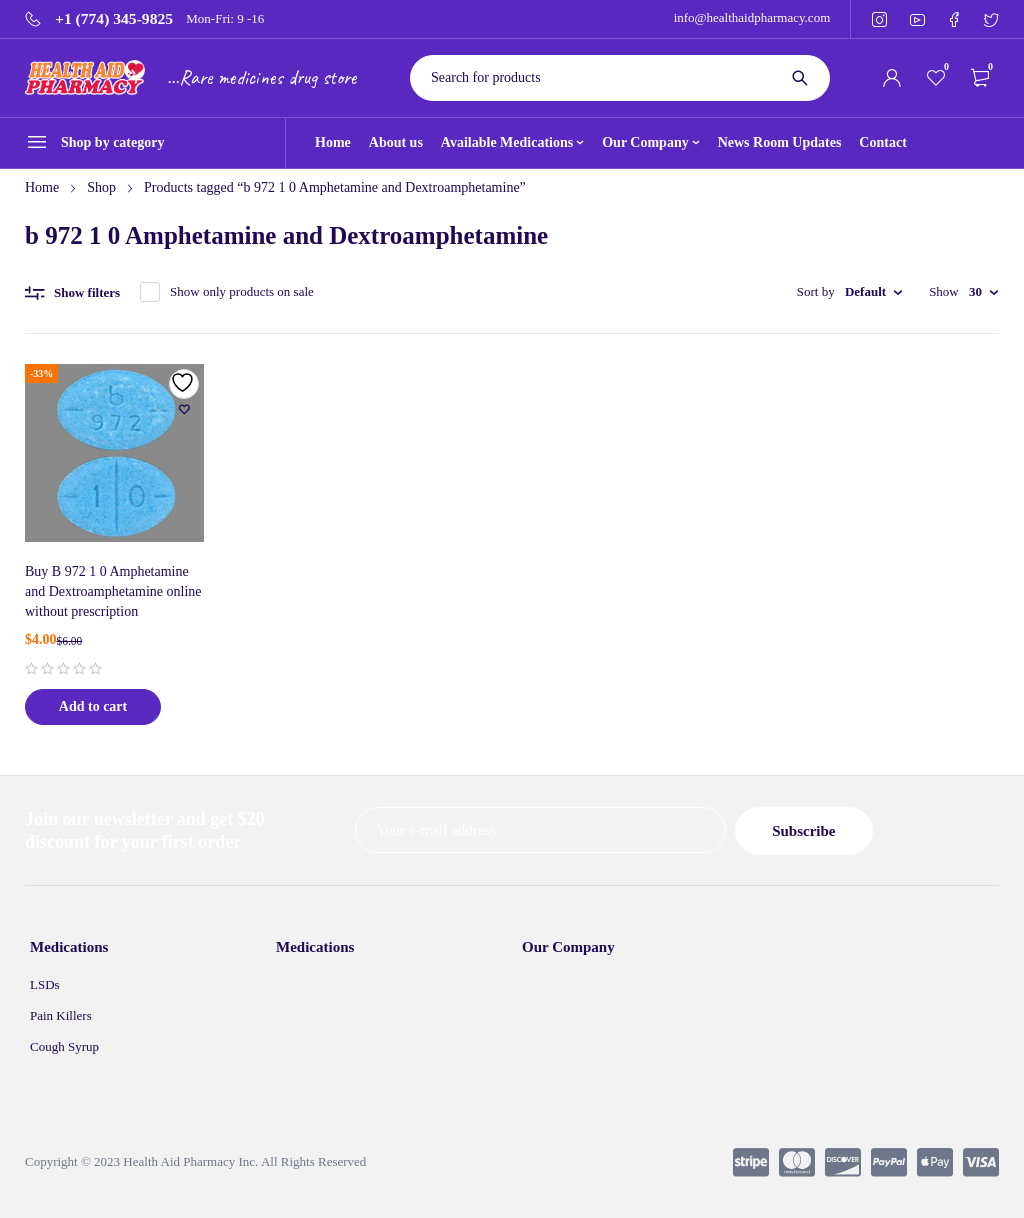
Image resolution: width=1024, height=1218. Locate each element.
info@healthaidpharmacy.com (752, 17)
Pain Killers (61, 1014)
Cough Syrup (64, 1045)
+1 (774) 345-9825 (114, 19)
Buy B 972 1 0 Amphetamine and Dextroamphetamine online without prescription (113, 591)
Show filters (87, 292)
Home (42, 187)
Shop (101, 187)
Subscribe (844, 831)
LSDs (45, 983)
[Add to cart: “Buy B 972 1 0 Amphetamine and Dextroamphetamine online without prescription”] (93, 707)
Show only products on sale (242, 291)
